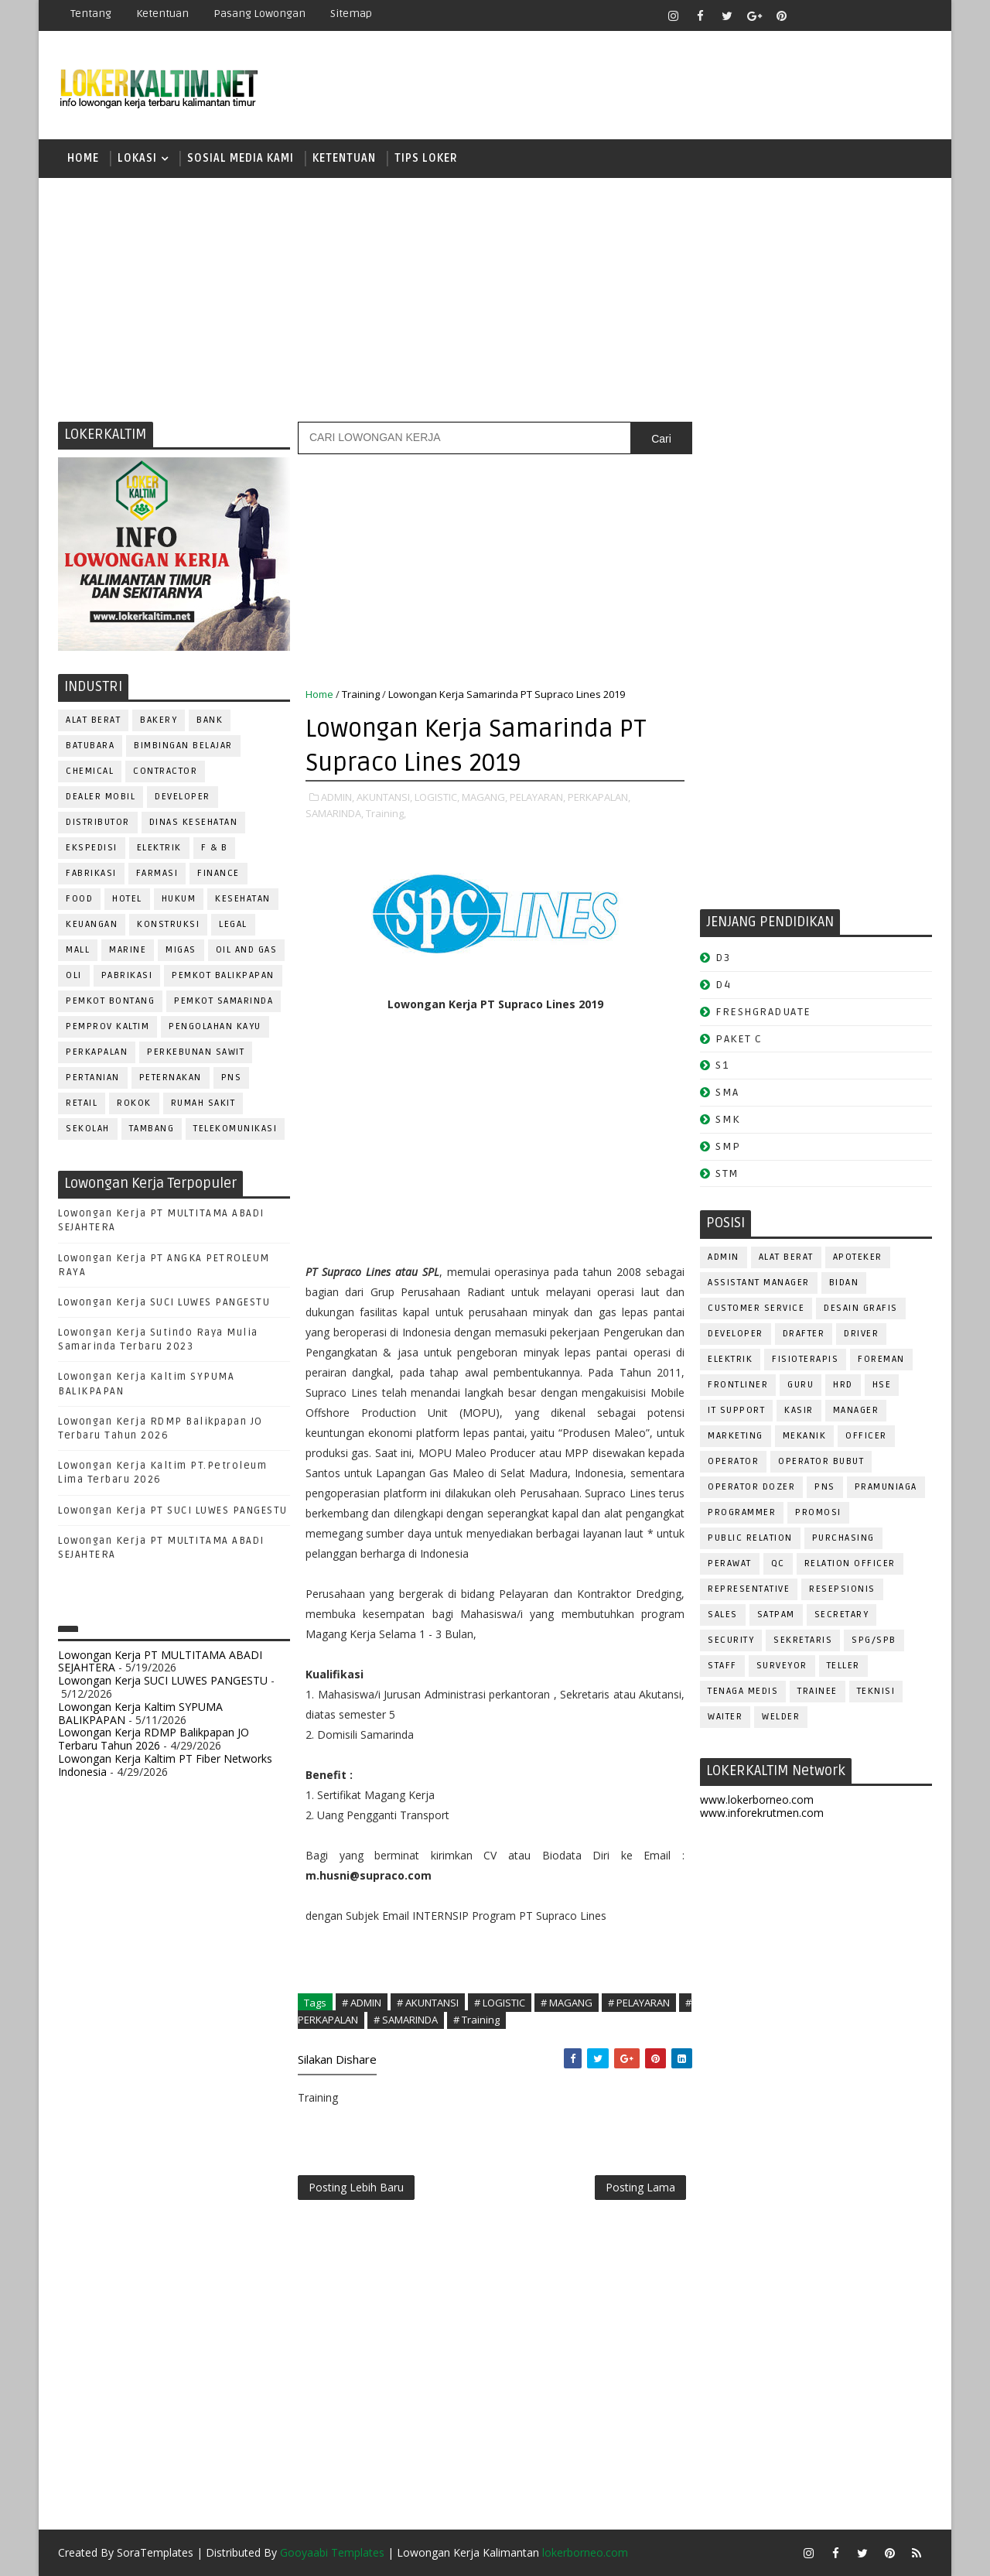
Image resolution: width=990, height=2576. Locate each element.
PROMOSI (818, 1512)
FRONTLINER (738, 1385)
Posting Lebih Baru (356, 2187)
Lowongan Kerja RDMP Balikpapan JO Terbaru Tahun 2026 (153, 1739)
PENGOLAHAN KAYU (215, 1026)
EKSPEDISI (92, 848)
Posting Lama (640, 2187)
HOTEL (127, 899)
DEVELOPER (182, 796)
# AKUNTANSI (428, 2003)
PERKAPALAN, (599, 797)
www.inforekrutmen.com (762, 1812)
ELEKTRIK (159, 848)
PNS (231, 1077)
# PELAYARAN (639, 2003)
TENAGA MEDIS (743, 1691)
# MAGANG (566, 2003)
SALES (723, 1614)
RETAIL (81, 1103)
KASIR (799, 1410)
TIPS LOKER (426, 158)
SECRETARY (841, 1614)
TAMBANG (152, 1128)
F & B (214, 848)
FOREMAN (881, 1359)
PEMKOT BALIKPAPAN (223, 975)
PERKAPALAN (97, 1052)
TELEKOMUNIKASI (235, 1128)
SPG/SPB (874, 1640)
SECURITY (731, 1640)
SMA (727, 1092)
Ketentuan (162, 13)
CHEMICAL (90, 771)
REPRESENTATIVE (749, 1589)
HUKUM (179, 899)
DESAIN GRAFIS (861, 1308)
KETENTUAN (344, 158)
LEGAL (233, 924)
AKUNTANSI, (384, 797)
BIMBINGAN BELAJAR (183, 745)
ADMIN (723, 1257)
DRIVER (861, 1333)
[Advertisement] (495, 298)
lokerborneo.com (585, 2552)
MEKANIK (805, 1436)
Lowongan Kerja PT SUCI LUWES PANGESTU (173, 1510)
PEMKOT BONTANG (110, 1001)
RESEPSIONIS (842, 1589)
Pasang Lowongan (259, 13)
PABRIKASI (127, 975)
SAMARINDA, (335, 813)
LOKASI (137, 158)
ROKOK (134, 1103)
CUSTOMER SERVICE (756, 1308)
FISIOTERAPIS (805, 1359)
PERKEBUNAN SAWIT (195, 1052)
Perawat (730, 1563)
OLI (74, 975)
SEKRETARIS (802, 1640)
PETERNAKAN (170, 1077)
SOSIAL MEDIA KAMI (240, 158)
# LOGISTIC (499, 2003)
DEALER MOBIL (100, 796)
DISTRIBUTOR (98, 822)
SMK (727, 1119)
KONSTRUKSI (168, 924)
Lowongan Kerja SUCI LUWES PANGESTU (164, 1302)
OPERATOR (733, 1461)
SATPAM (776, 1614)
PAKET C (739, 1038)
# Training (476, 2020)
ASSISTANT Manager (759, 1282)
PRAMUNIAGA (886, 1487)
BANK (209, 720)
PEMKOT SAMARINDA (223, 1001)
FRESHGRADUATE (763, 1011)
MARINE (127, 950)
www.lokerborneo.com (757, 1799)
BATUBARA (90, 745)
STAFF (722, 1665)
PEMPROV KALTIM (107, 1026)
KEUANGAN (92, 924)
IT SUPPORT (736, 1410)
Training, (386, 813)
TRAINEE (817, 1691)
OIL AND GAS (247, 950)
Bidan (844, 1282)
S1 (722, 1065)
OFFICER (866, 1436)
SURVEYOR (781, 1665)
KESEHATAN (243, 899)
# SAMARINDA (406, 2020)
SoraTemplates (155, 2552)
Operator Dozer (751, 1487)
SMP (728, 1146)
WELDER (781, 1716)
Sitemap (351, 13)
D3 (722, 957)
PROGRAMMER (742, 1512)
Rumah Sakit (203, 1103)
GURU (800, 1385)
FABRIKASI (91, 873)
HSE (882, 1385)
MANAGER (856, 1410)
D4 (723, 984)
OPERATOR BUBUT (821, 1461)
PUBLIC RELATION (750, 1538)
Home (83, 158)
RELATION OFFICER (850, 1563)
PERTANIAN (93, 1077)
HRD (843, 1385)
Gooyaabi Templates (332, 2552)
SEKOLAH (88, 1128)
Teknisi (876, 1691)
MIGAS (181, 950)
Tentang (90, 13)
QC (778, 1563)
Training (361, 694)
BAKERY (158, 720)
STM (727, 1173)
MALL (78, 950)
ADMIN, (337, 797)
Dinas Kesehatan (193, 822)
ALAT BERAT (93, 720)
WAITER (725, 1716)
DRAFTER (804, 1333)
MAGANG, (484, 797)
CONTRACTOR (165, 771)
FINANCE (218, 873)
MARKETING (735, 1436)
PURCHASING (843, 1538)
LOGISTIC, (437, 797)
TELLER (843, 1665)
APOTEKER (857, 1257)
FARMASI (157, 873)
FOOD (79, 899)
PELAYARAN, (537, 797)
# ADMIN (361, 2003)
